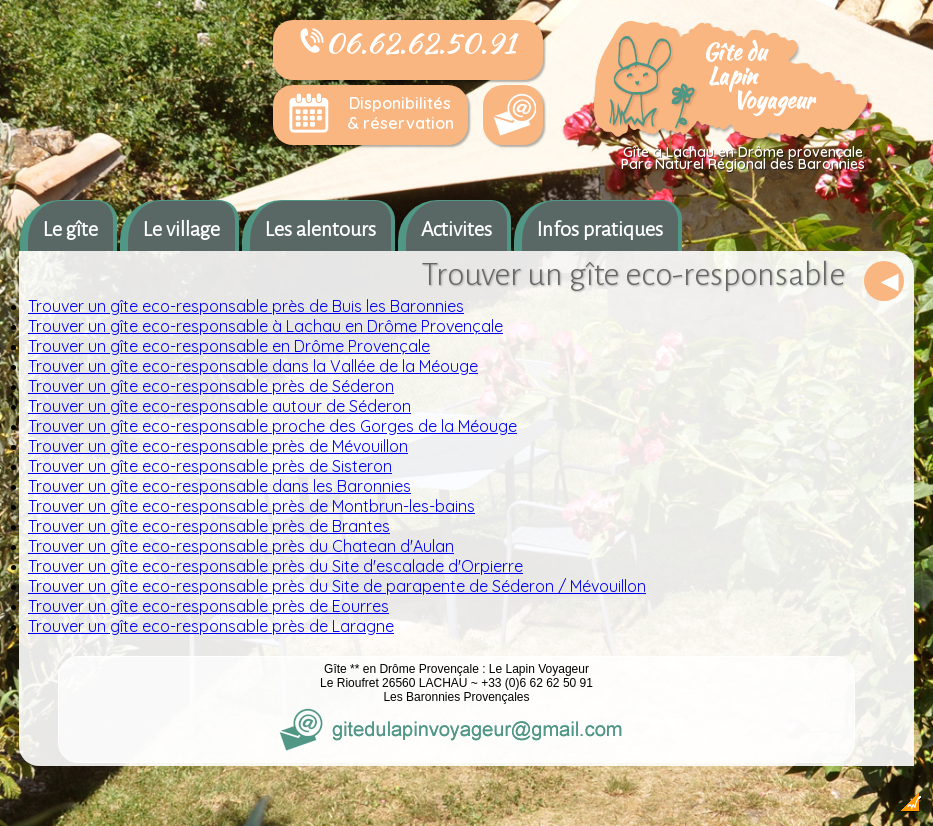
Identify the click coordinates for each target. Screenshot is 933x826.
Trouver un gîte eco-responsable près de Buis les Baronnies (246, 306)
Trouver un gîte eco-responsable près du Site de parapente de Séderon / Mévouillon (337, 586)
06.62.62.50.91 (408, 43)
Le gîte (70, 229)
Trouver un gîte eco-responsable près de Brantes (209, 526)
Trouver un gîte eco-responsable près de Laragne (211, 626)
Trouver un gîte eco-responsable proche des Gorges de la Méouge (272, 426)
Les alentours (320, 229)
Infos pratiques (600, 229)
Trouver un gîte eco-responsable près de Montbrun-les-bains (251, 506)
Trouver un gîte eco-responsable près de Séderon (211, 386)
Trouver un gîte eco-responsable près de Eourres (208, 606)
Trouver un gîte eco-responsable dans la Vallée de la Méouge (253, 366)
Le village (181, 229)
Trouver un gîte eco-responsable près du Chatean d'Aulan (241, 546)
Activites (456, 229)
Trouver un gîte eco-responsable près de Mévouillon (218, 446)
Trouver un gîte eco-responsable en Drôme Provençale (229, 346)
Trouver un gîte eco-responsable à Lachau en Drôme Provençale (265, 326)
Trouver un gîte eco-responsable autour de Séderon (219, 406)
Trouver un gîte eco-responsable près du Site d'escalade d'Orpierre (275, 566)
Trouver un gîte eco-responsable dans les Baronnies (219, 486)
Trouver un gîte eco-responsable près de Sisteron (210, 466)
